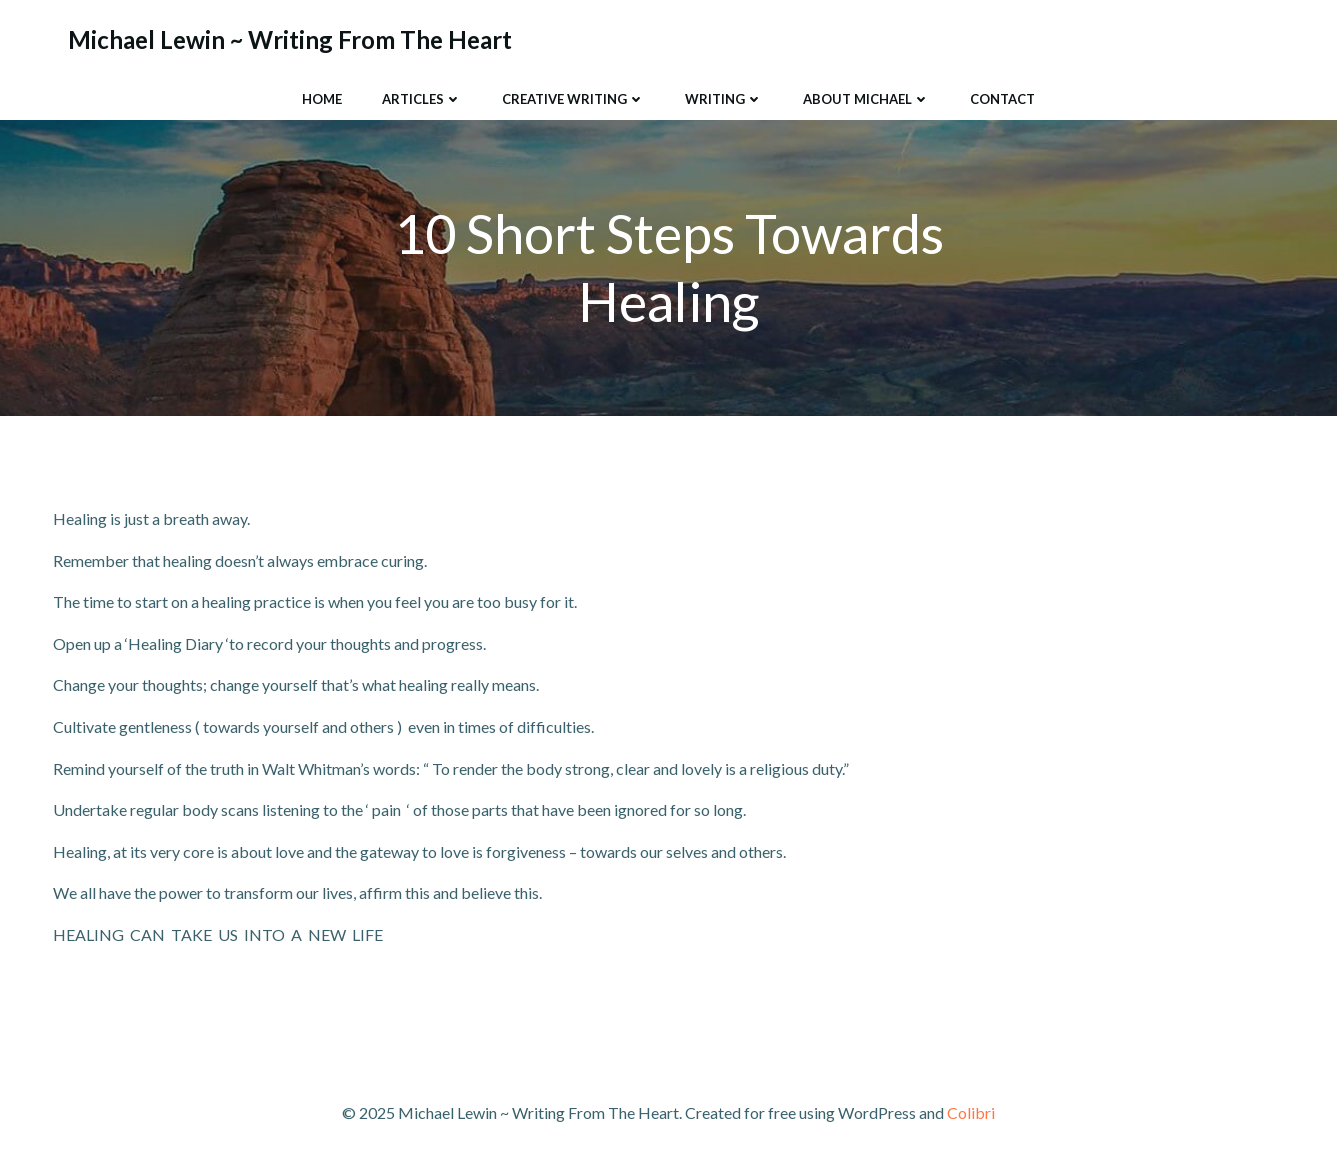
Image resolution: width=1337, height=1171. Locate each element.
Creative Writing (573, 99)
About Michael (866, 99)
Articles (422, 99)
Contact (1002, 99)
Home (322, 99)
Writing (724, 99)
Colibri (971, 1112)
